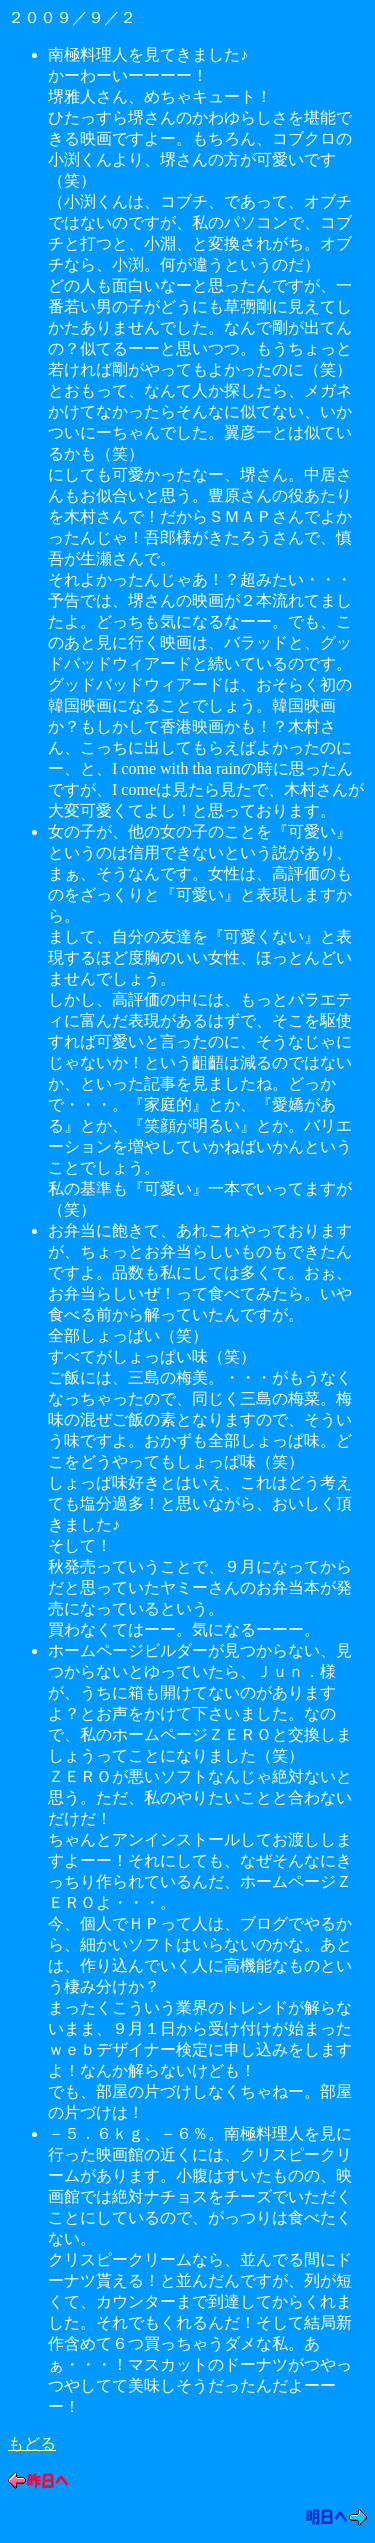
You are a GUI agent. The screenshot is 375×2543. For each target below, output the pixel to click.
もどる (32, 2443)
